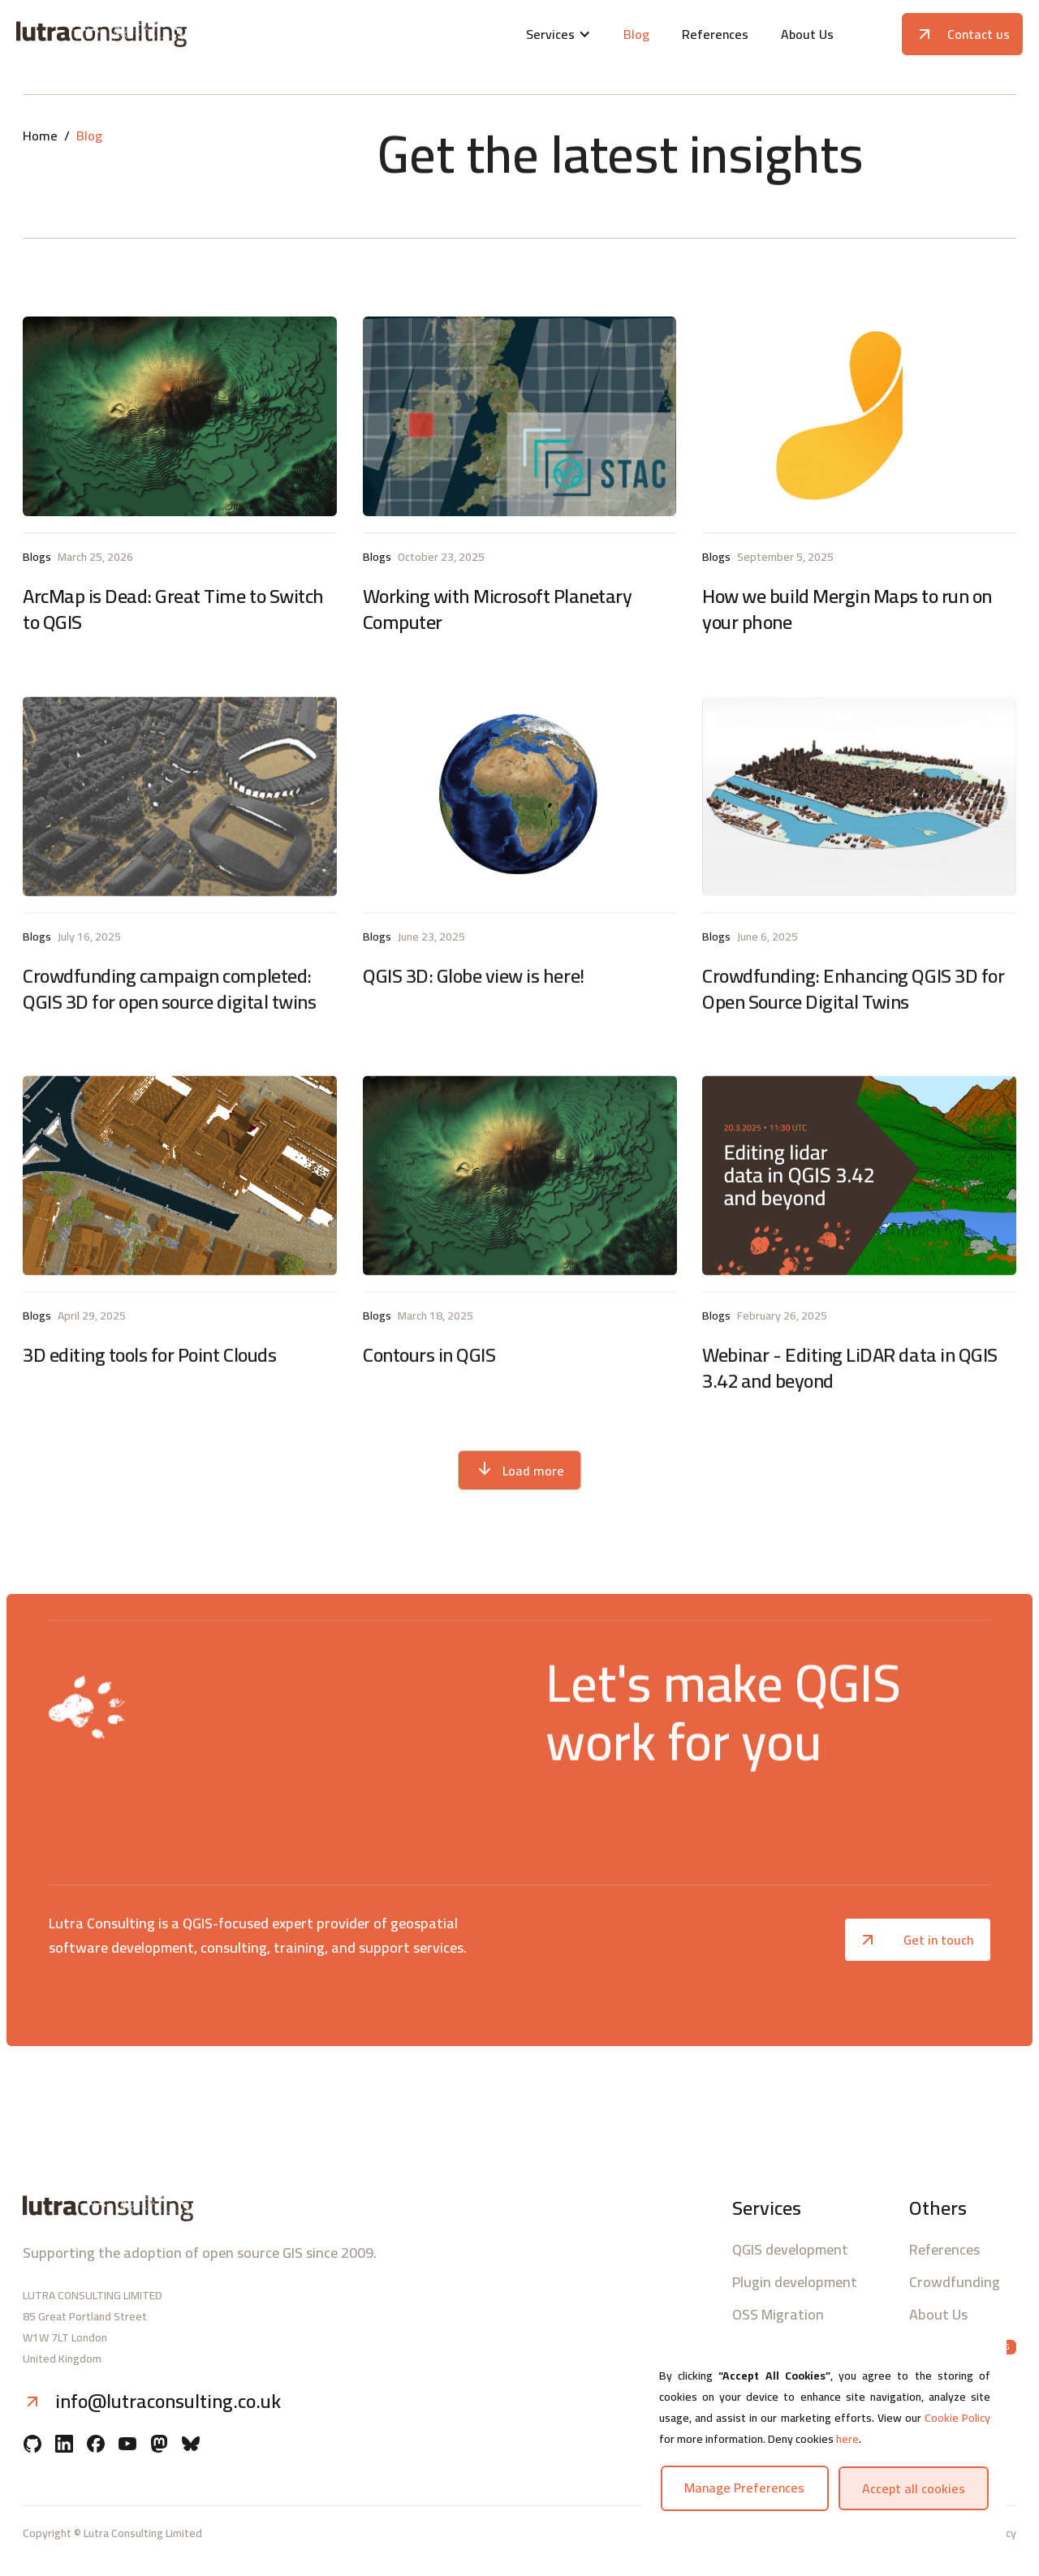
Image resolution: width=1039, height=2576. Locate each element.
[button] (558, 34)
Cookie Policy (957, 2417)
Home (40, 135)
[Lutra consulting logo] (181, 34)
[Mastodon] (159, 2445)
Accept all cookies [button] (913, 2488)
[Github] (32, 2445)
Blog (636, 34)
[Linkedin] (64, 2445)
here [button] (847, 2438)
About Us (807, 34)
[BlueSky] (190, 2445)
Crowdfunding (954, 2282)
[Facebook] (96, 2445)
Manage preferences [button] (744, 2487)
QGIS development (790, 2250)
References (715, 34)
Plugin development (794, 2282)
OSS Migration (778, 2314)
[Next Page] (519, 1470)
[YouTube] (127, 2445)
